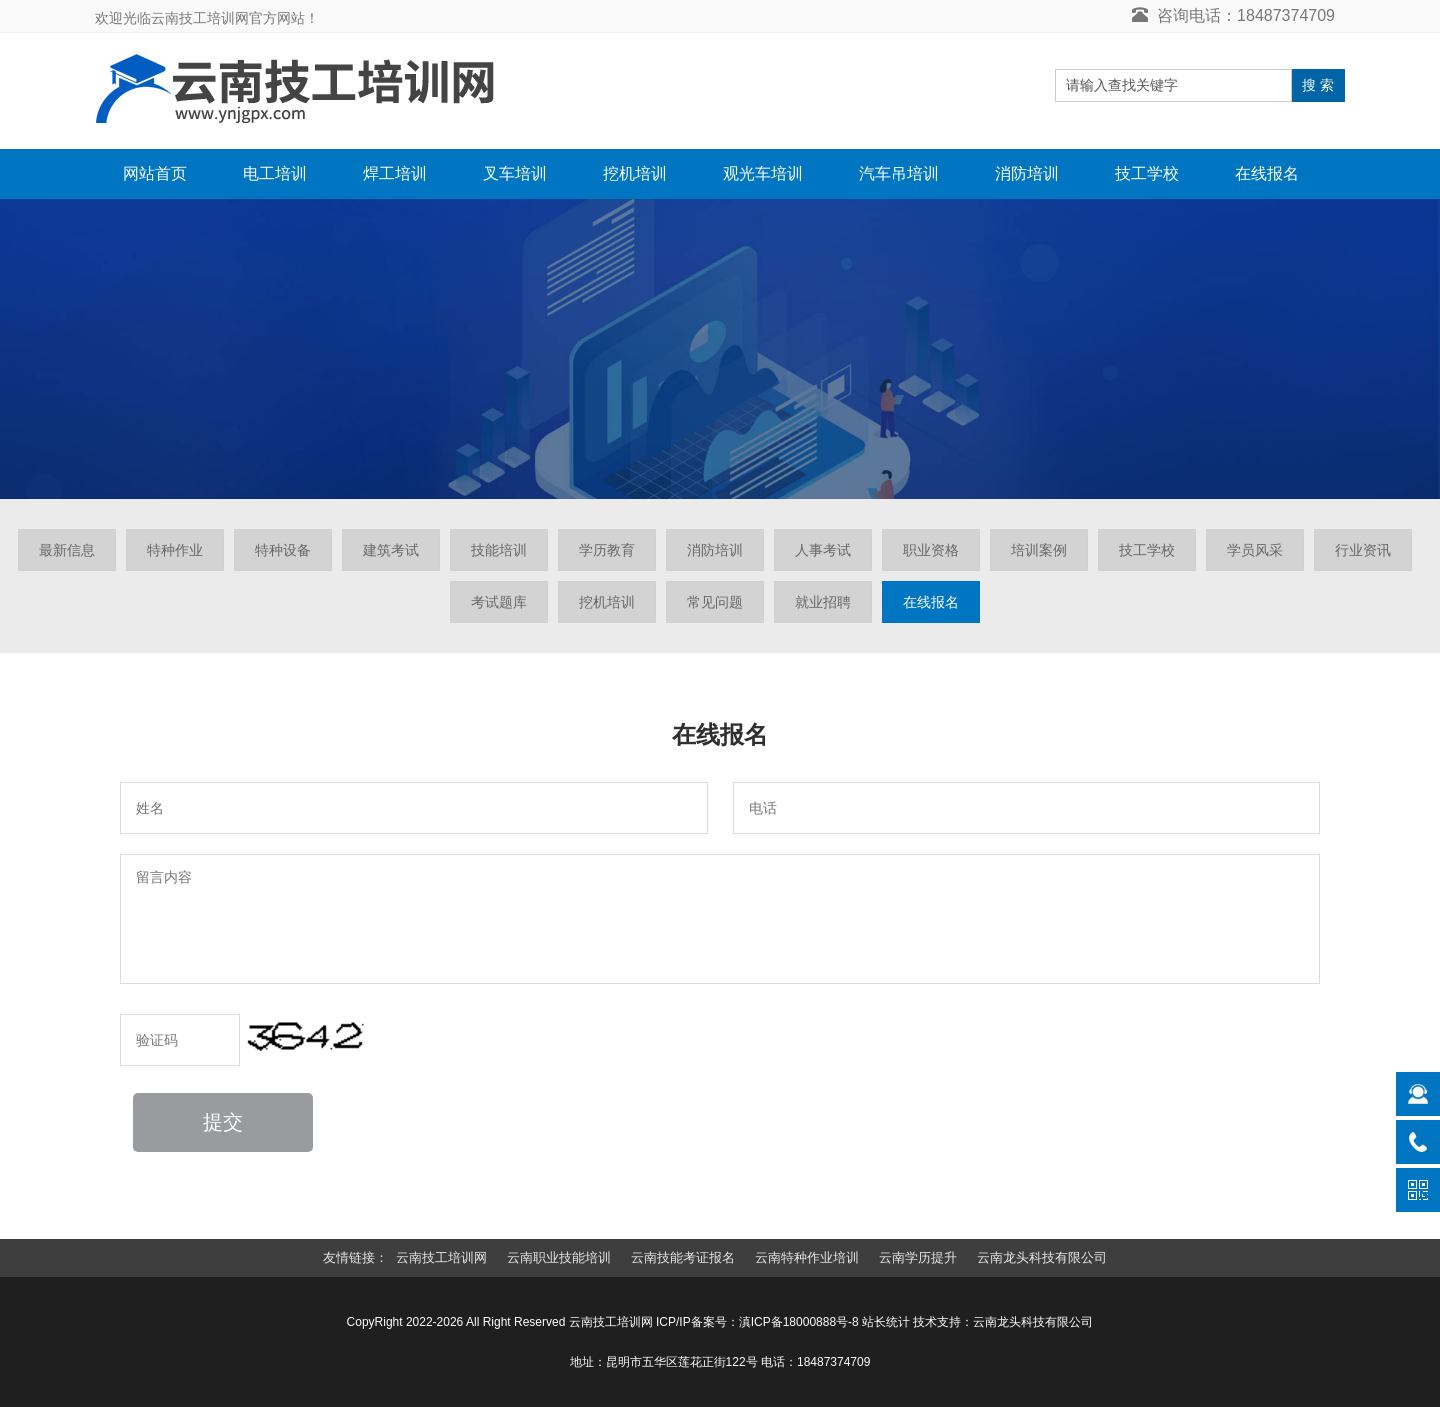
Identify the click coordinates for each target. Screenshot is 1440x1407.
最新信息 (67, 550)
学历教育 (607, 550)
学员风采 (1255, 550)
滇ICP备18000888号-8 (799, 1322)
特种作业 (175, 550)
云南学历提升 (918, 1257)
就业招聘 (823, 602)
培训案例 (1039, 550)
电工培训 (275, 173)
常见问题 (715, 602)
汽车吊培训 (899, 173)
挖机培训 (635, 173)
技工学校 (1147, 173)
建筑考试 (391, 550)
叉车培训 (515, 173)
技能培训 (499, 550)
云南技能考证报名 (683, 1257)
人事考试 (823, 550)
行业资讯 (1363, 550)
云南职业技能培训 (559, 1257)
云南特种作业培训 (807, 1257)
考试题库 (499, 602)
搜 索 (1318, 85)
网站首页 (155, 173)
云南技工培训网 (441, 1257)
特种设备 (283, 550)
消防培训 (1027, 173)
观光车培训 (763, 173)
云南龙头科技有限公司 (1042, 1257)
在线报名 (1267, 173)
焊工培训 (395, 173)
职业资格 (931, 550)
